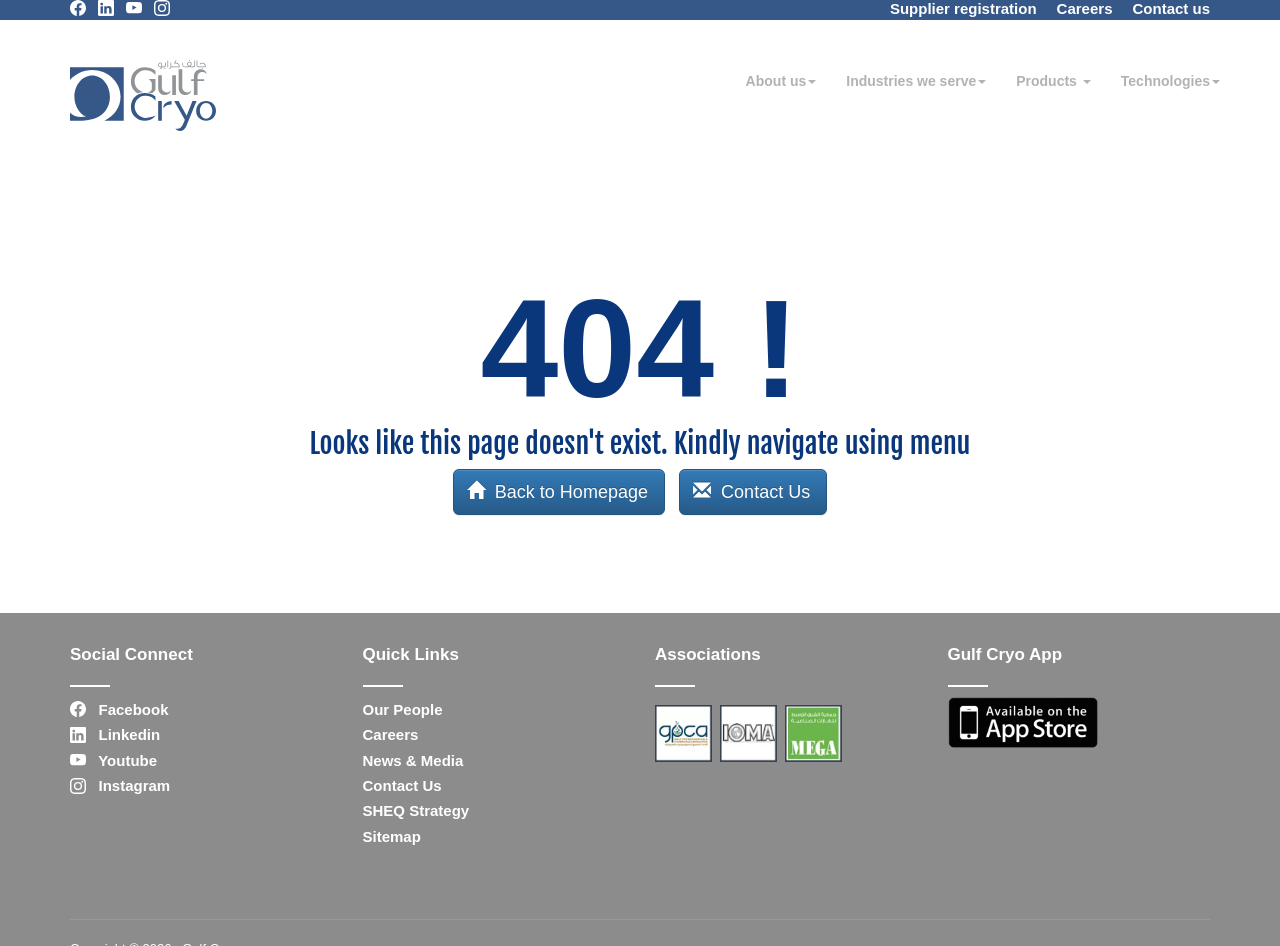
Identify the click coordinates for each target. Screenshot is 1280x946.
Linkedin (115, 734)
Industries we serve (916, 81)
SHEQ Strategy (416, 810)
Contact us (1171, 8)
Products (1053, 81)
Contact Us (751, 491)
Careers (1085, 8)
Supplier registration (963, 8)
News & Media (413, 760)
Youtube (113, 760)
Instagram (120, 785)
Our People (403, 709)
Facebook (119, 709)
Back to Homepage (557, 491)
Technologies (1170, 81)
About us (781, 81)
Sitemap (392, 836)
